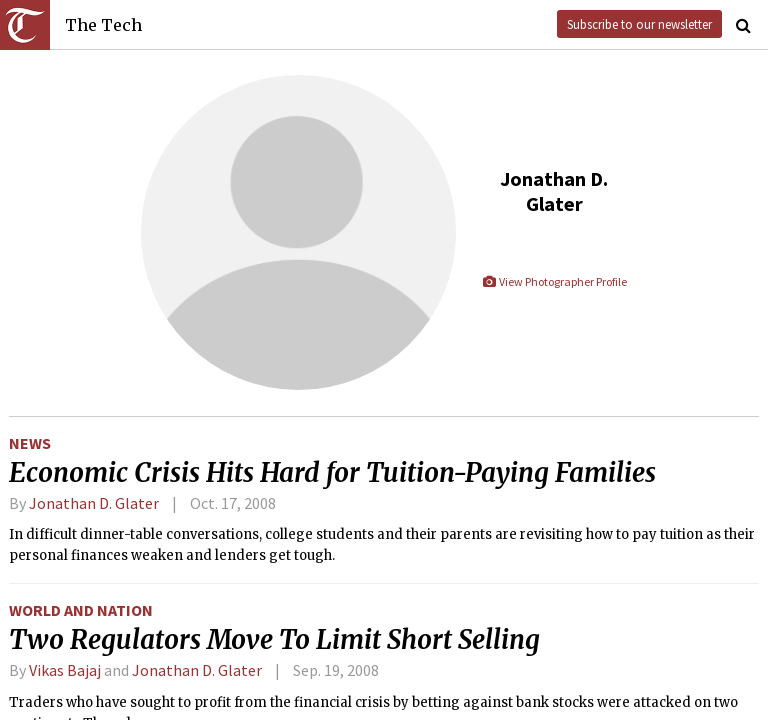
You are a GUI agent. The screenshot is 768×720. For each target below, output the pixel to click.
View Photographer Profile (554, 281)
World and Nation (81, 610)
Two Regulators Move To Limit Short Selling (274, 640)
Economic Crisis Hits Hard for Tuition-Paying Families (332, 473)
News (30, 443)
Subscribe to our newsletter (639, 24)
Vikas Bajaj (66, 670)
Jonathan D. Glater (94, 503)
